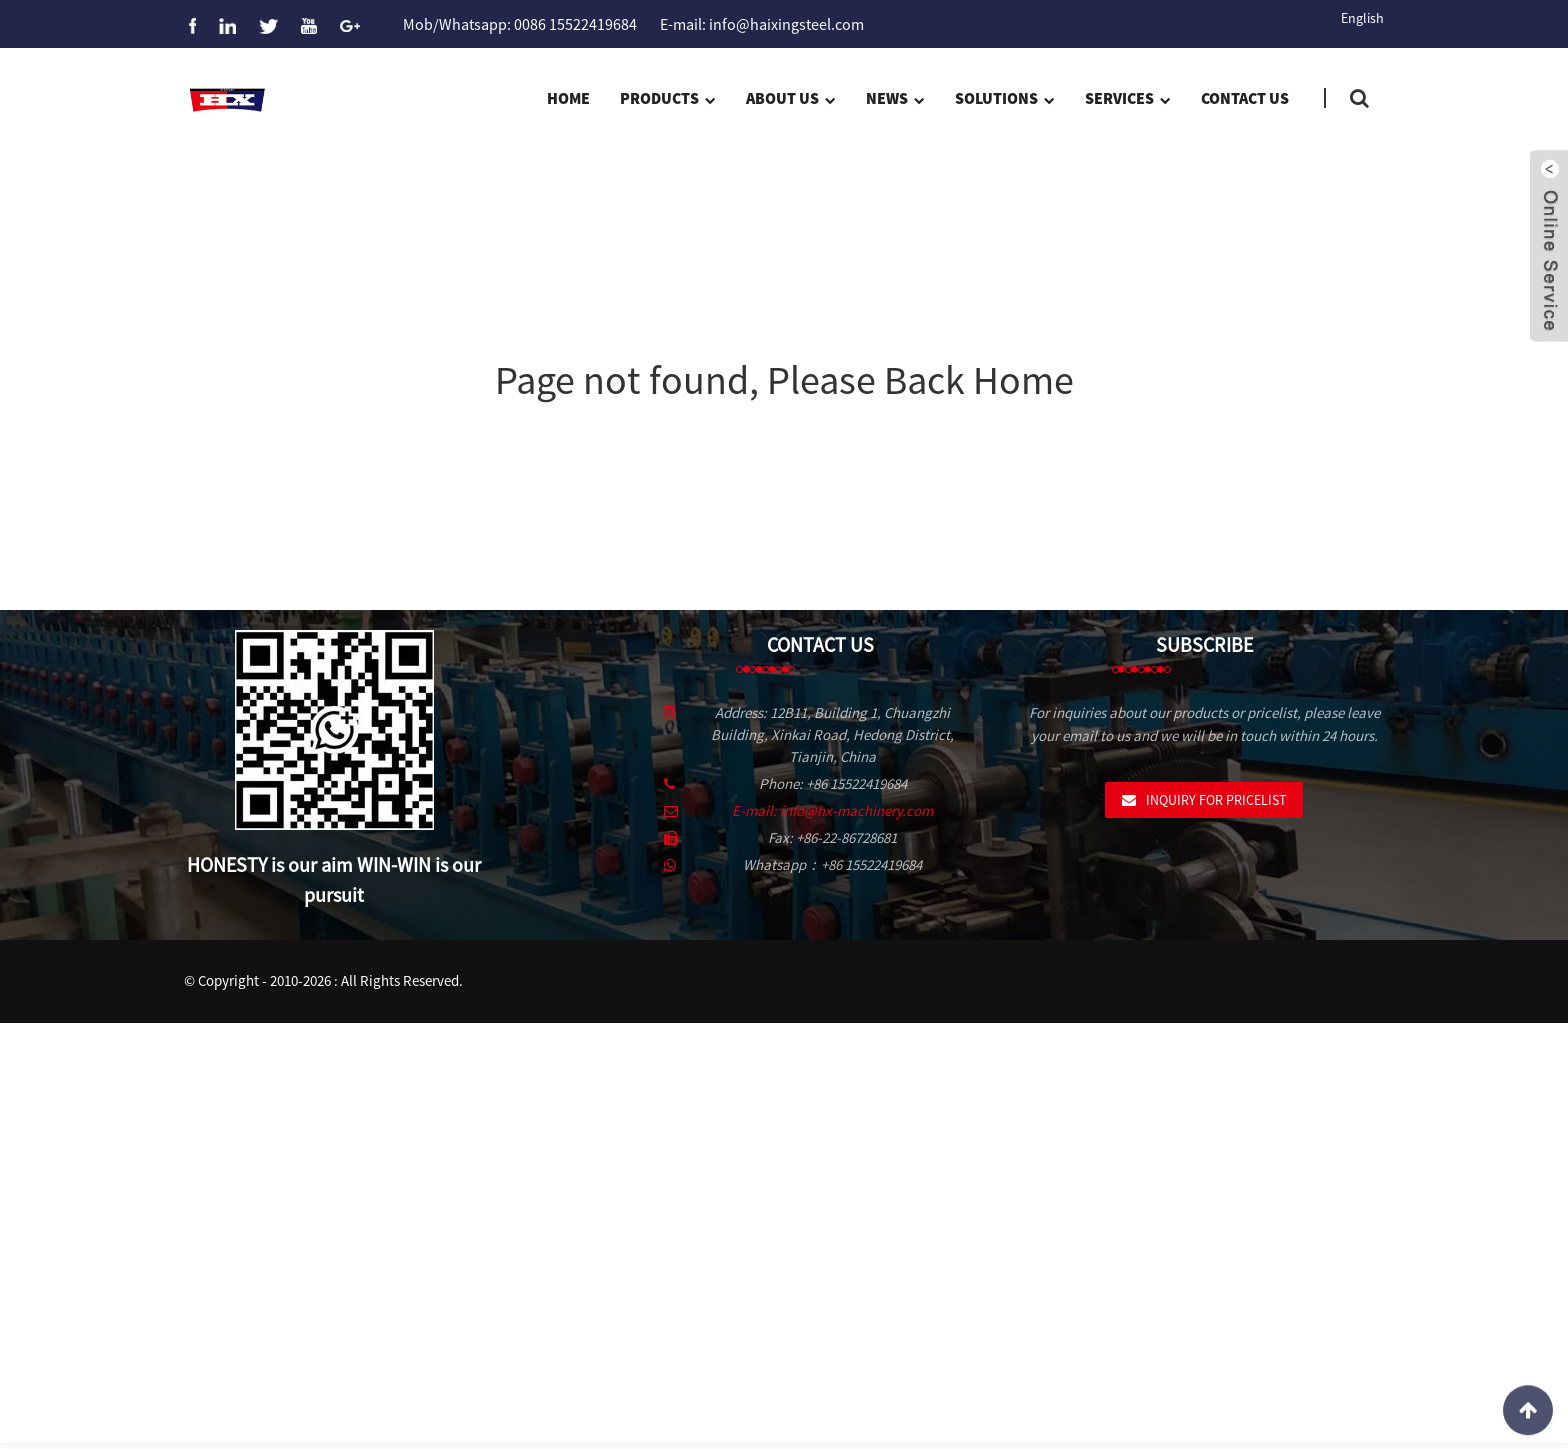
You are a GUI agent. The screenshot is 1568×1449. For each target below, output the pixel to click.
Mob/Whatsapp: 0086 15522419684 (520, 24)
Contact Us (1245, 98)
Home (568, 98)
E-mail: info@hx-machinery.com (832, 810)
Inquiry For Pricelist (1216, 800)
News (895, 100)
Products (667, 100)
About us (790, 100)
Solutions (1004, 100)
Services (1127, 100)
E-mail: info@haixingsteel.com (762, 24)
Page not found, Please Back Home (784, 380)
